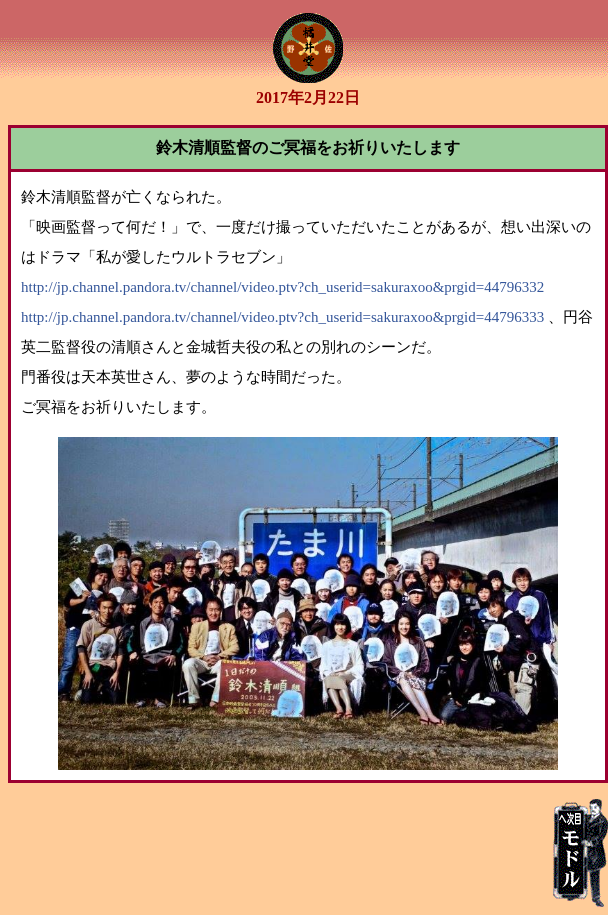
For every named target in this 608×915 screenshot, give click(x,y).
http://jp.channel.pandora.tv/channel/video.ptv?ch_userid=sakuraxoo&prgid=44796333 (282, 317)
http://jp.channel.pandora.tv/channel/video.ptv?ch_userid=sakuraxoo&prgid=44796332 (282, 287)
